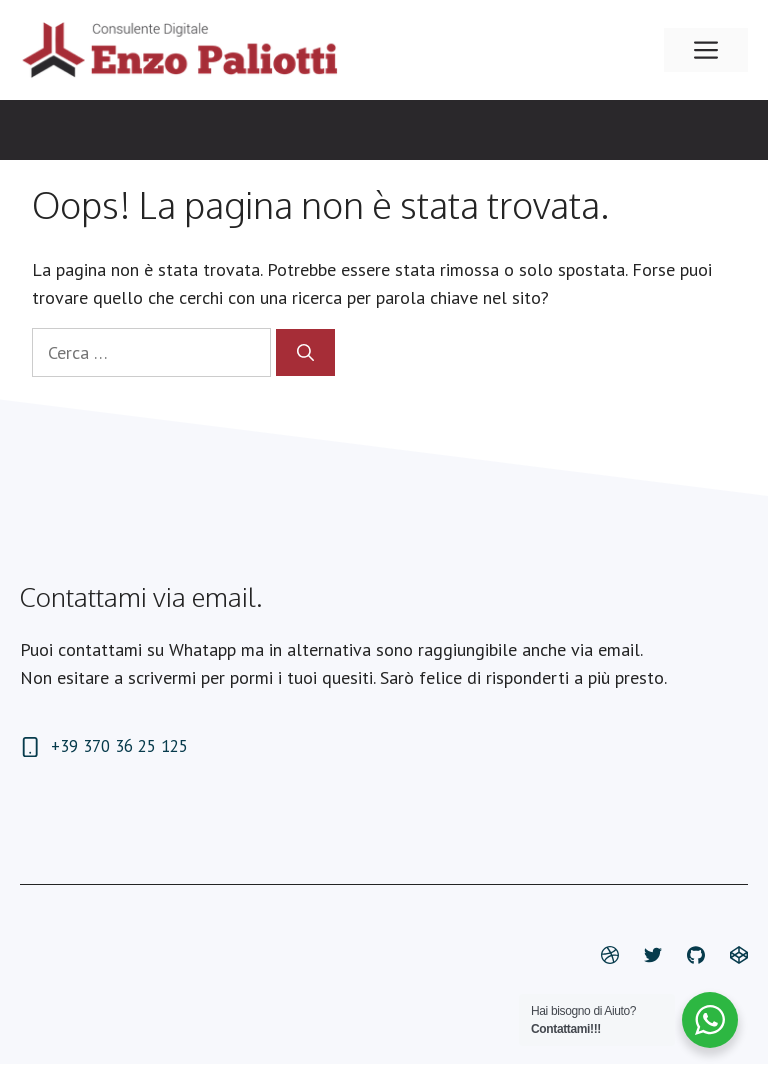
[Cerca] (305, 353)
